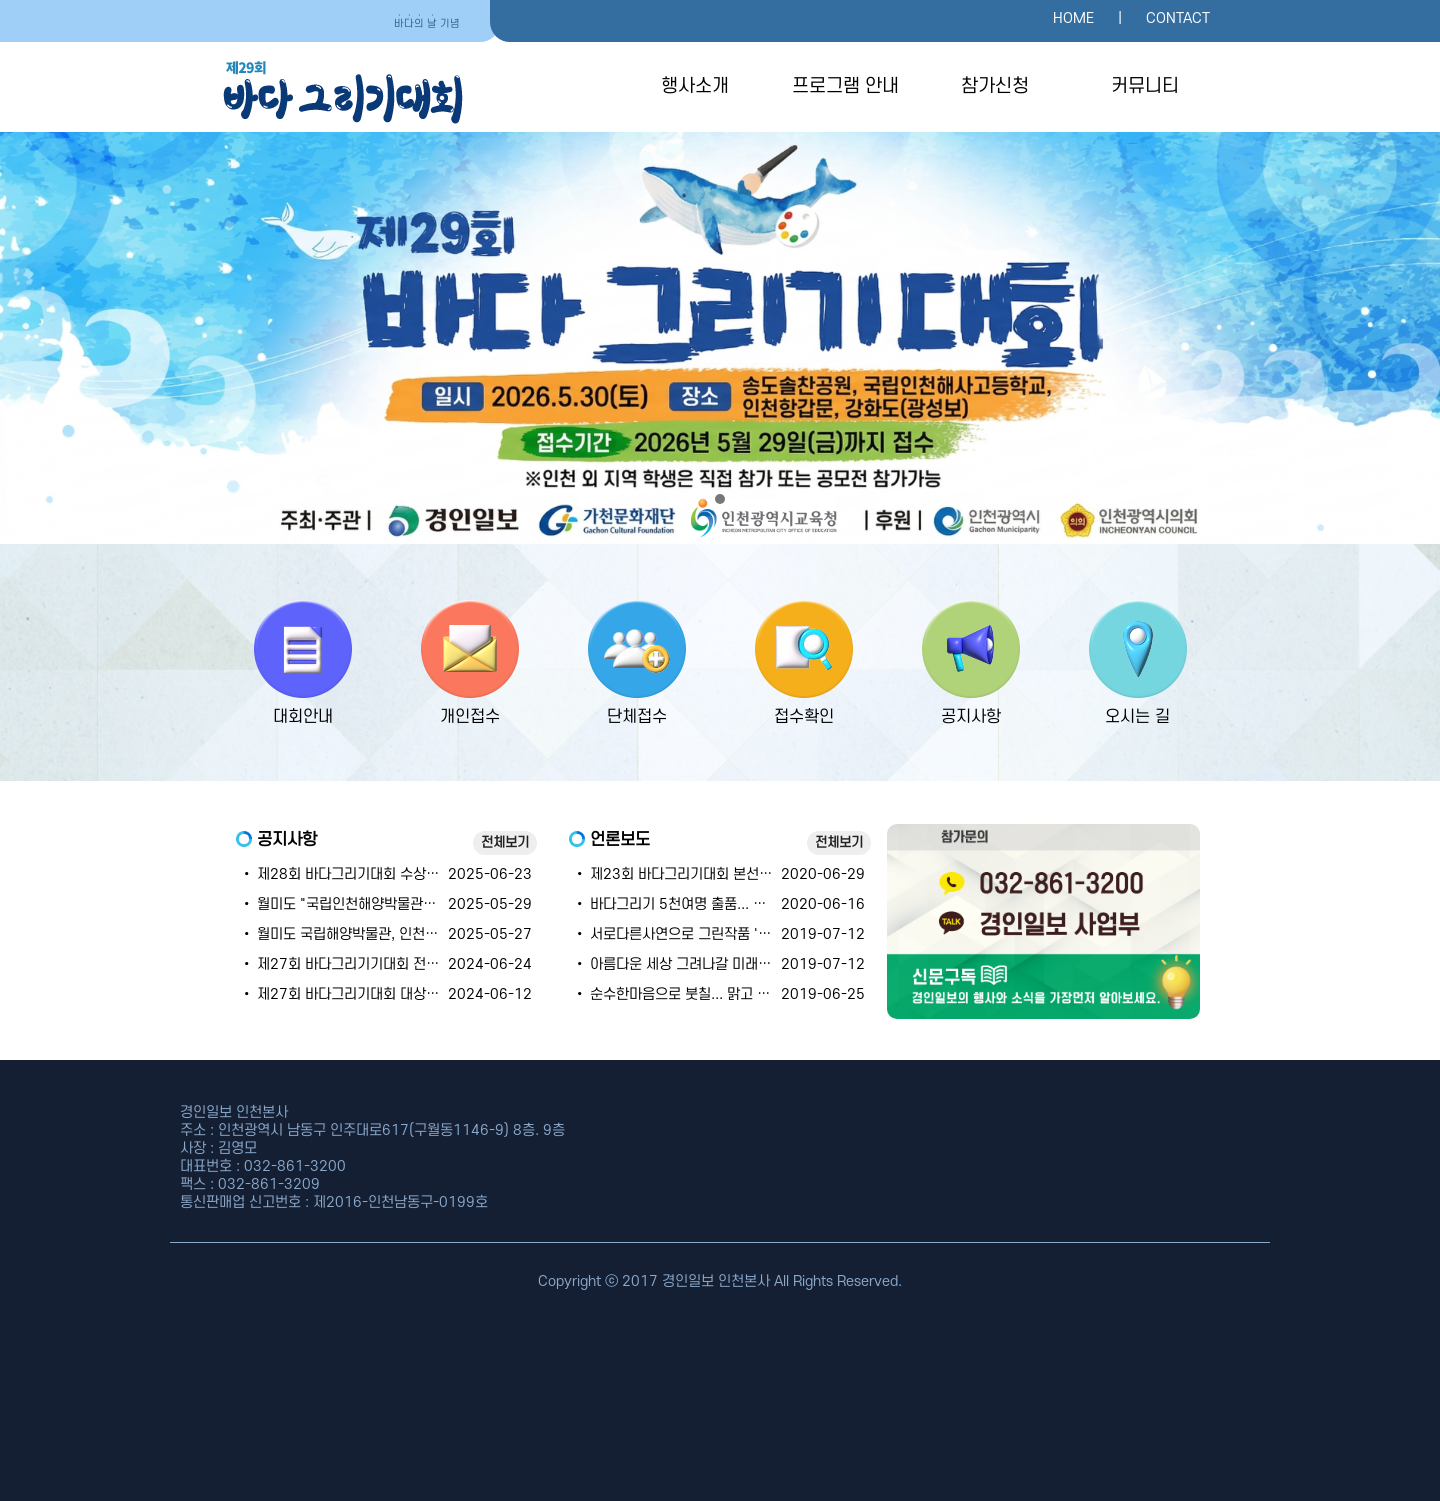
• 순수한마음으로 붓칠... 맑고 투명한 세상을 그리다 (727, 994)
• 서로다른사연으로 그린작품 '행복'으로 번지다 (715, 934)
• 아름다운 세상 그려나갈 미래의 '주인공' (697, 964)
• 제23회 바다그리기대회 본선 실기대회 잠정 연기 (724, 874)
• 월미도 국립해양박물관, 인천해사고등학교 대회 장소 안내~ (420, 934)
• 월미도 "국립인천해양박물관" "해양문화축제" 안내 (396, 904)
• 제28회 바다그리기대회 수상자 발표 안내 (369, 874)
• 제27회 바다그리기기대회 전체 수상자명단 (374, 964)
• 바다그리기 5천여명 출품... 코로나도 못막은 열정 (725, 904)
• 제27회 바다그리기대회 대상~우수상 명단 (371, 994)
